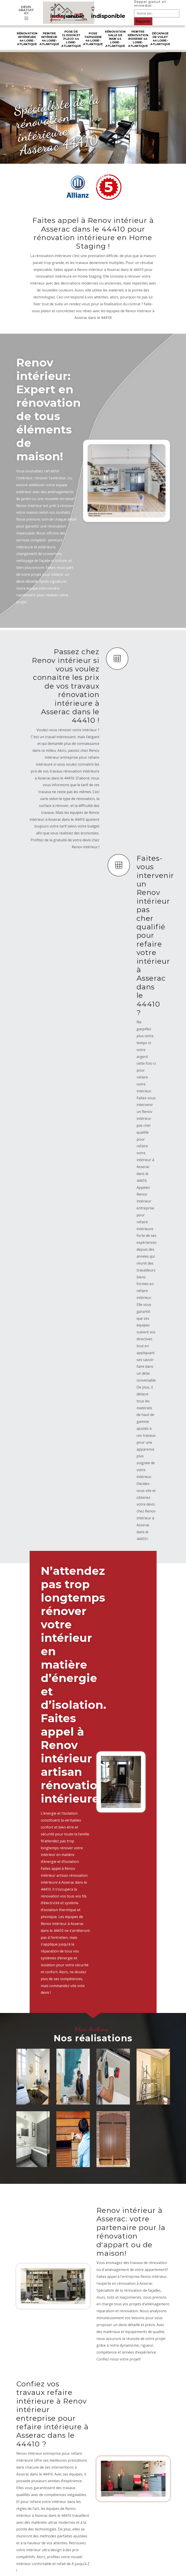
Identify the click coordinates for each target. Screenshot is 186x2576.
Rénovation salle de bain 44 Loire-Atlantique (115, 39)
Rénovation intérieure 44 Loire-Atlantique (27, 38)
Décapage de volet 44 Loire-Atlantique (160, 38)
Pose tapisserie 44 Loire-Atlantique (93, 38)
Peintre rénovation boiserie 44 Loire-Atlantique (138, 39)
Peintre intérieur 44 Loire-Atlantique (49, 38)
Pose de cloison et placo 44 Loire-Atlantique (71, 39)
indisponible (108, 13)
